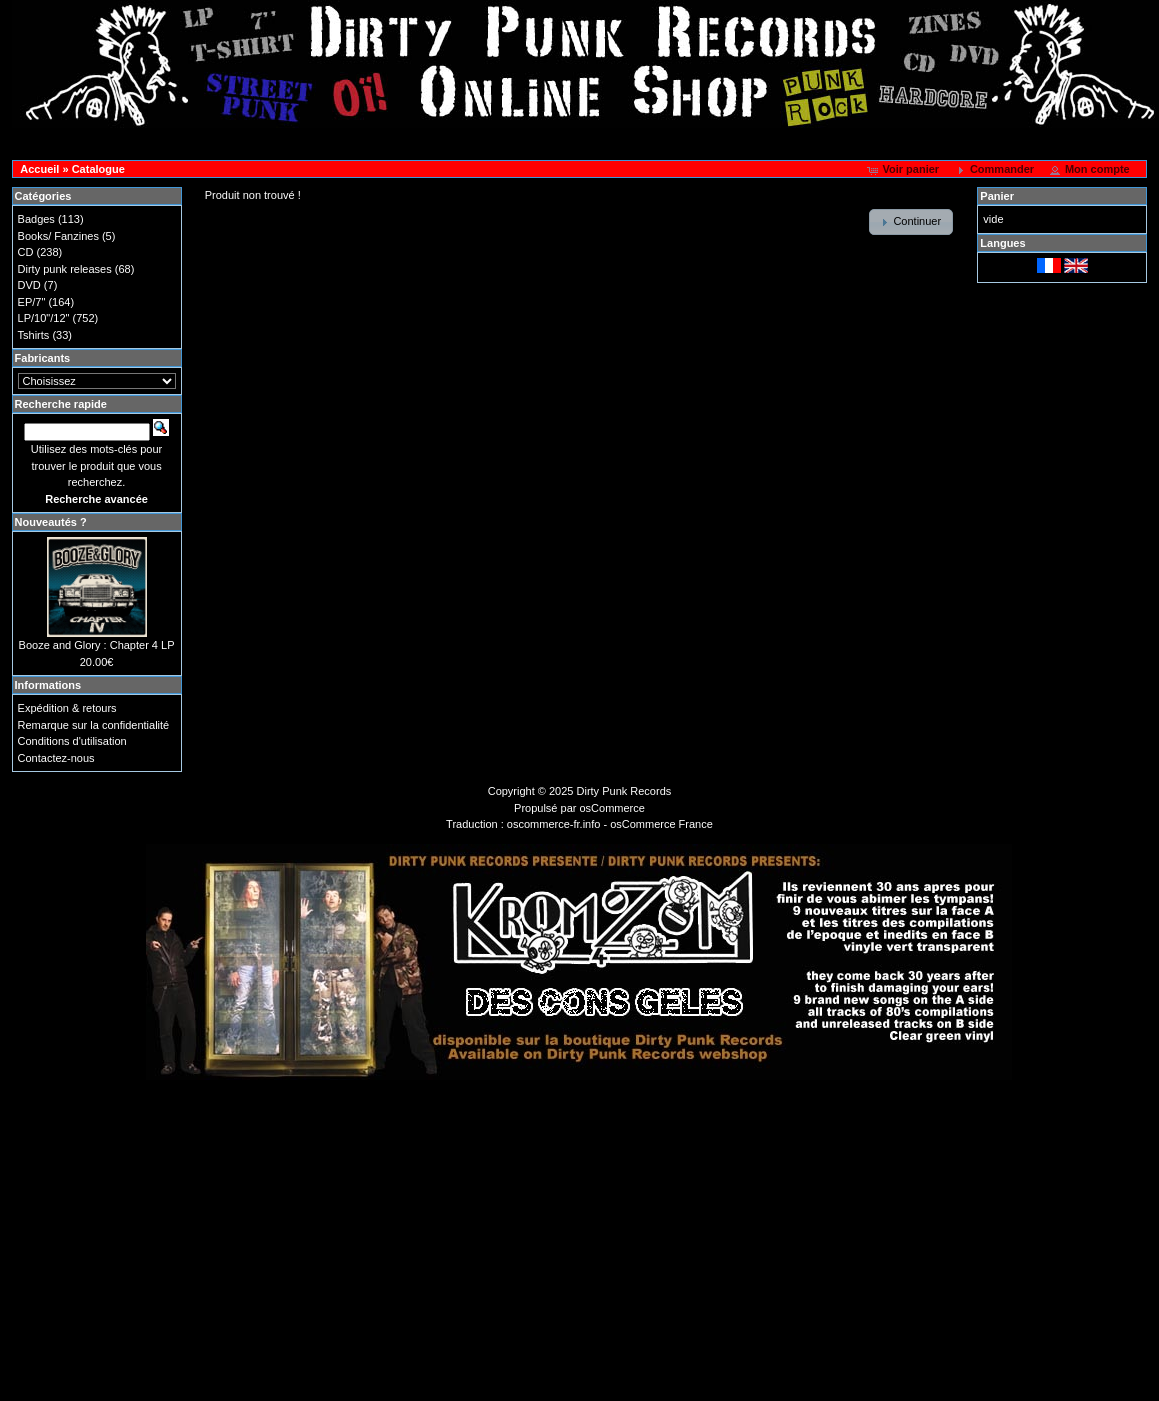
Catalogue (98, 169)
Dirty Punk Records (624, 791)
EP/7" (32, 302)
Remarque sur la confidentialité (94, 725)
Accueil (39, 169)
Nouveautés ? (51, 522)
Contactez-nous (56, 758)
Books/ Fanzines (58, 236)
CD (26, 252)
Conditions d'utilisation (72, 741)
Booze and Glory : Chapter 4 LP (97, 645)
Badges (36, 219)
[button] (904, 170)
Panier (997, 196)
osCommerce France (661, 824)
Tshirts (34, 335)
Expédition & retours (67, 708)
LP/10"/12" (44, 318)
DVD (29, 285)
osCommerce (612, 808)
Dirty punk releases (65, 269)
